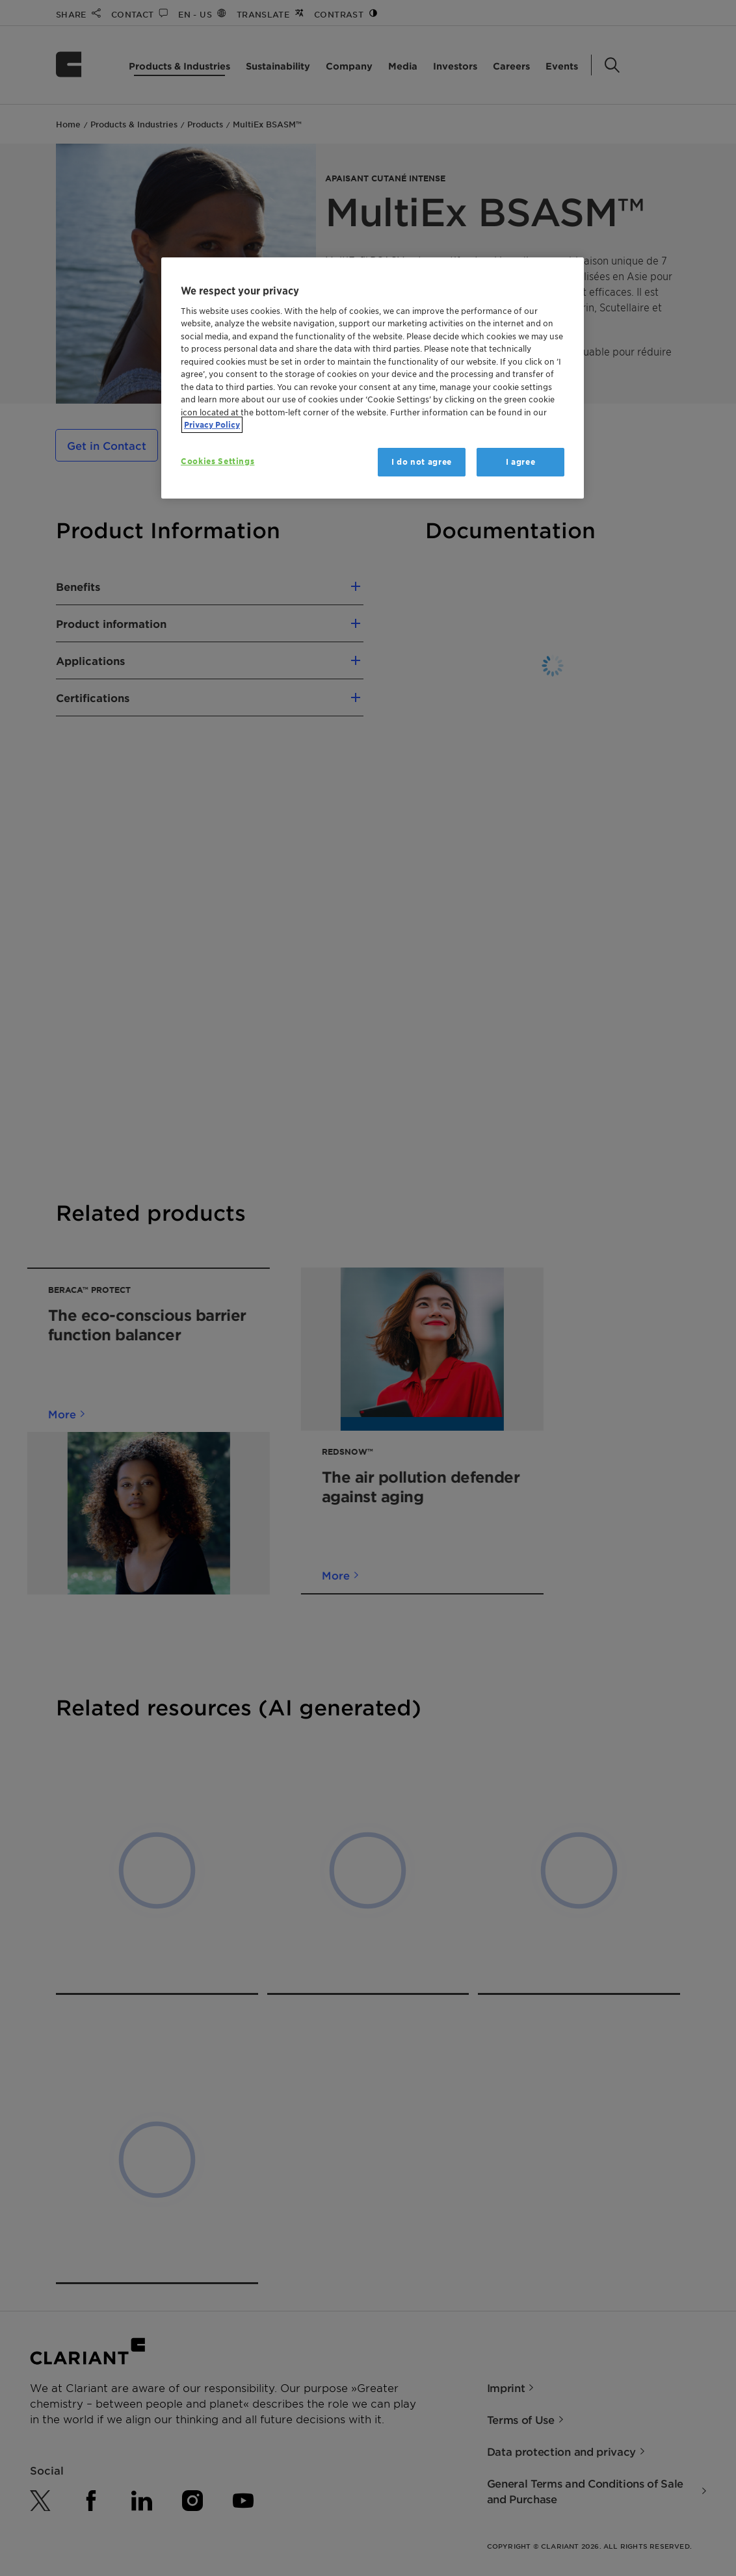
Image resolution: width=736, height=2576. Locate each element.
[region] (372, 378)
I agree (521, 461)
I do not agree (421, 461)
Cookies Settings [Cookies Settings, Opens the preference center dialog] (217, 461)
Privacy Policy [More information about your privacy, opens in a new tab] (212, 424)
